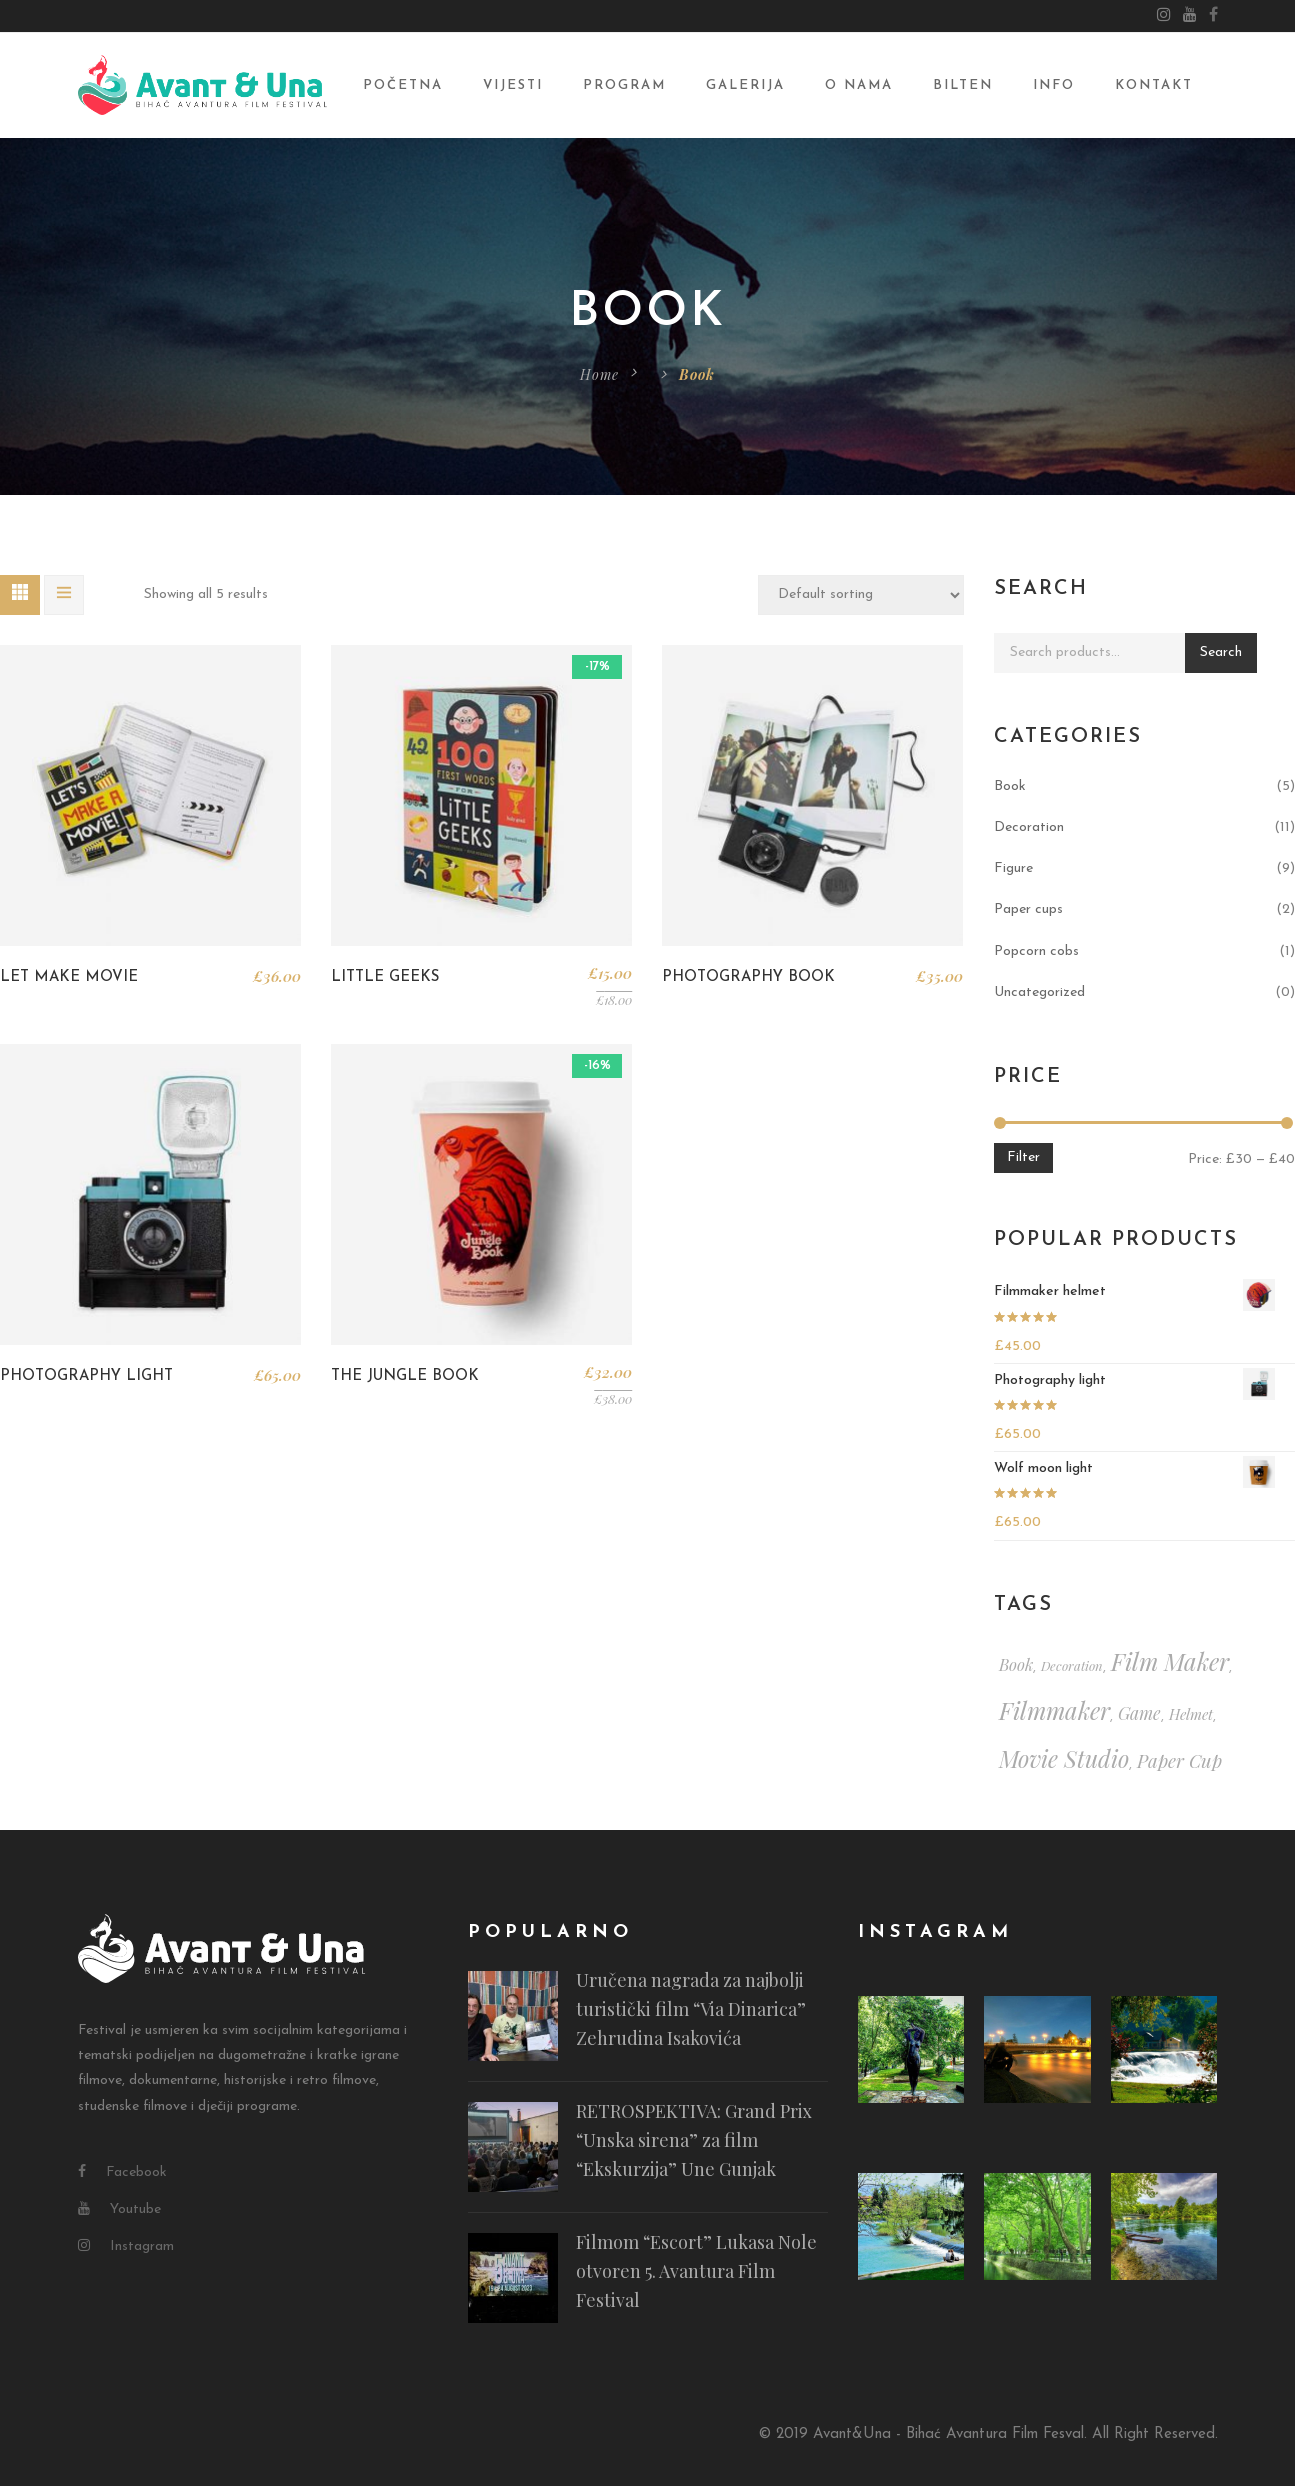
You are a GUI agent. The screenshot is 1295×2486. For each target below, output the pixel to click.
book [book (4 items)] (1016, 1664)
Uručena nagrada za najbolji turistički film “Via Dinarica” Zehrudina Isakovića (691, 2009)
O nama (859, 85)
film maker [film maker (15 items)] (1170, 1661)
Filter (1023, 1157)
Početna (403, 85)
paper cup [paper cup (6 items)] (1179, 1760)
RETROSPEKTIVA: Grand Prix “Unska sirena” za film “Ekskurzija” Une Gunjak (694, 2140)
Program (624, 85)
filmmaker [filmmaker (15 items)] (1054, 1710)
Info (1054, 85)
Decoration (1029, 827)
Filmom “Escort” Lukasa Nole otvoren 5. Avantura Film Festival (696, 2271)
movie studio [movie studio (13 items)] (1064, 1758)
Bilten (963, 85)
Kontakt (1154, 85)
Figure (1013, 868)
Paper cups (1028, 909)
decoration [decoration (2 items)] (1072, 1665)
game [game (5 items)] (1139, 1712)
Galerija (745, 85)
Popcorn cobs (1036, 951)
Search (1221, 652)
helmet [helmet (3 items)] (1191, 1714)
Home (599, 374)
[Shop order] (861, 595)
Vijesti (513, 85)
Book (1010, 786)
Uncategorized (1039, 992)
